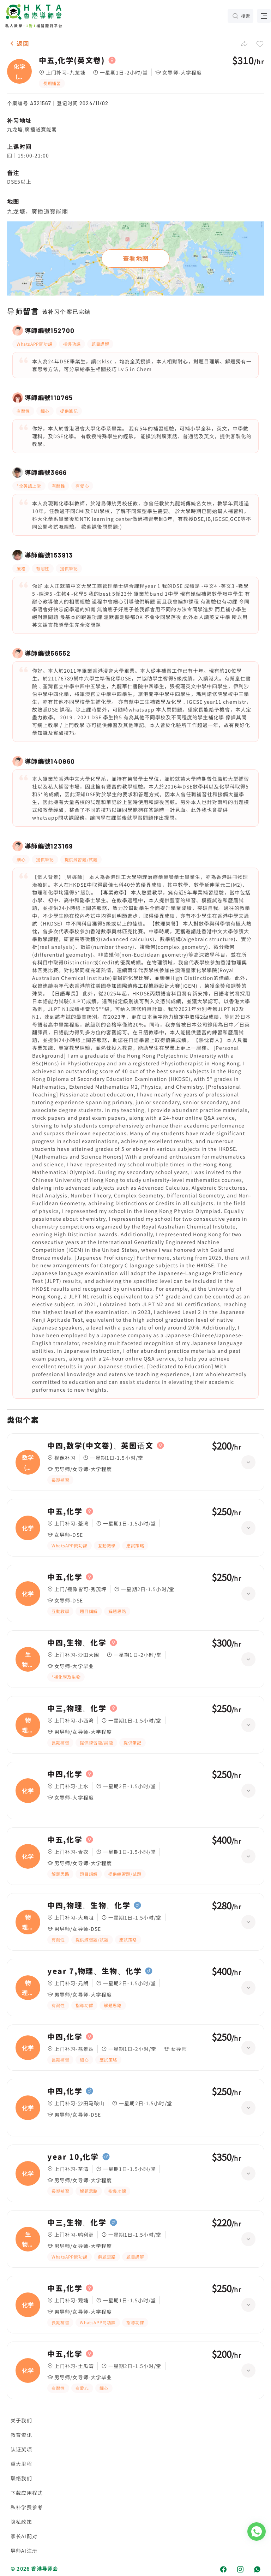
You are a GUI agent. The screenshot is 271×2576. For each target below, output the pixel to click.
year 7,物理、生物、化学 (94, 1971)
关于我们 (21, 2420)
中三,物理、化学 (76, 1708)
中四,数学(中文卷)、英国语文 (100, 1446)
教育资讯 (21, 2434)
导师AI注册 (24, 2550)
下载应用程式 (27, 2492)
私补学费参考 (27, 2507)
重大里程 (21, 2463)
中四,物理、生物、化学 (88, 1905)
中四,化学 (64, 1774)
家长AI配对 (24, 2536)
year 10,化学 (73, 2157)
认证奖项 (21, 2449)
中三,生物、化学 (76, 2222)
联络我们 (21, 2478)
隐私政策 (21, 2521)
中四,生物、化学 (76, 1643)
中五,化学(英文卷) (72, 60)
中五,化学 (64, 1511)
